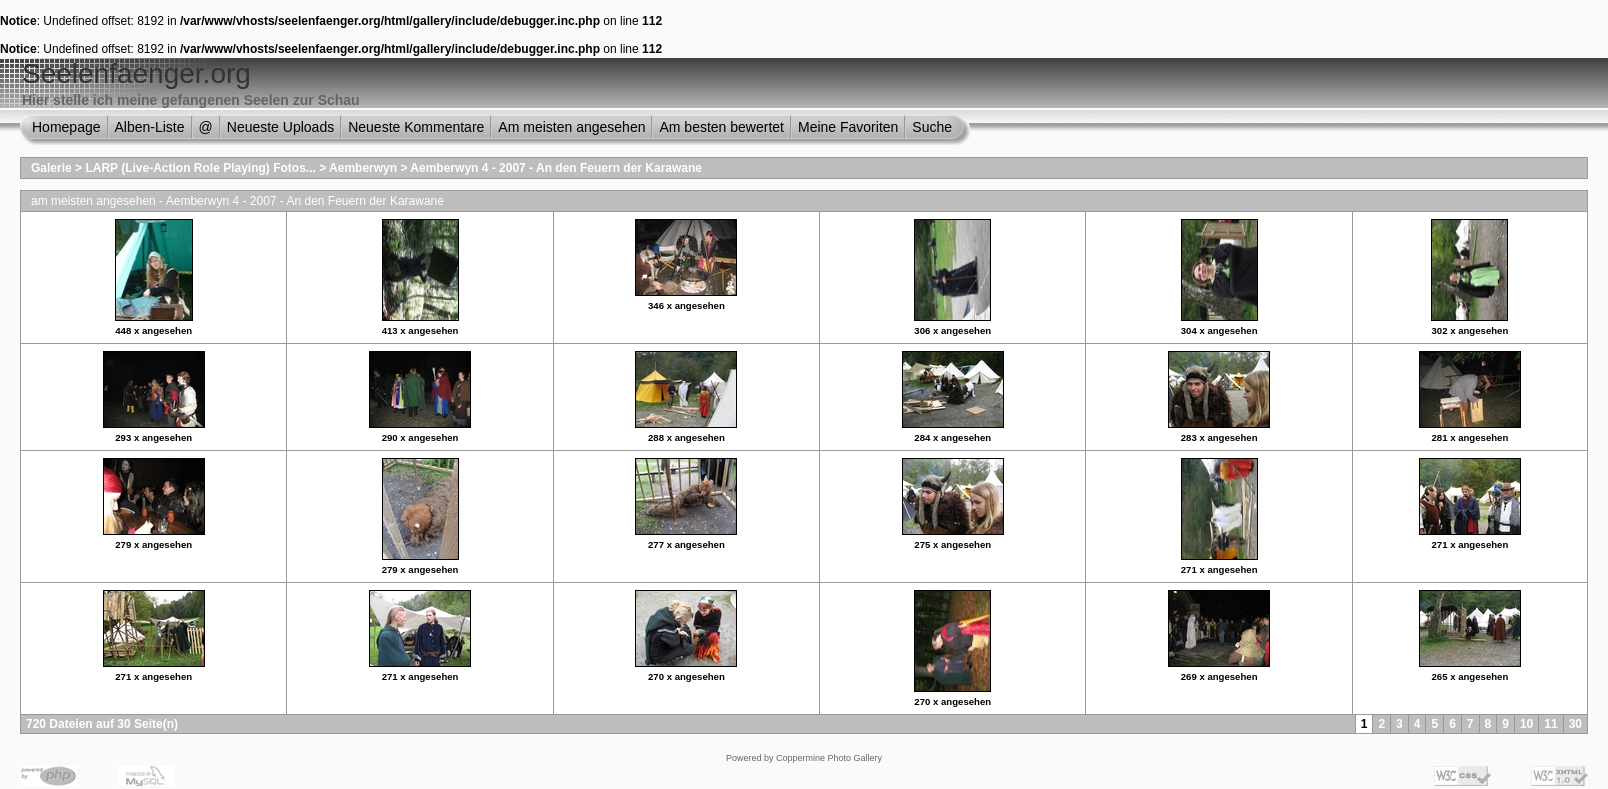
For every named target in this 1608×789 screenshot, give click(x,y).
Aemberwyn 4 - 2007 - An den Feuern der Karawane (556, 168)
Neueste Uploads (280, 127)
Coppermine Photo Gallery (829, 758)
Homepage (66, 127)
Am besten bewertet (721, 127)
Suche (932, 127)
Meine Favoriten (848, 127)
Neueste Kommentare (416, 127)
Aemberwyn (363, 168)
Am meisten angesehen (571, 127)
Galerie (51, 168)
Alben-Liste (150, 127)
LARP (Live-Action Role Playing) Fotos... (200, 168)
